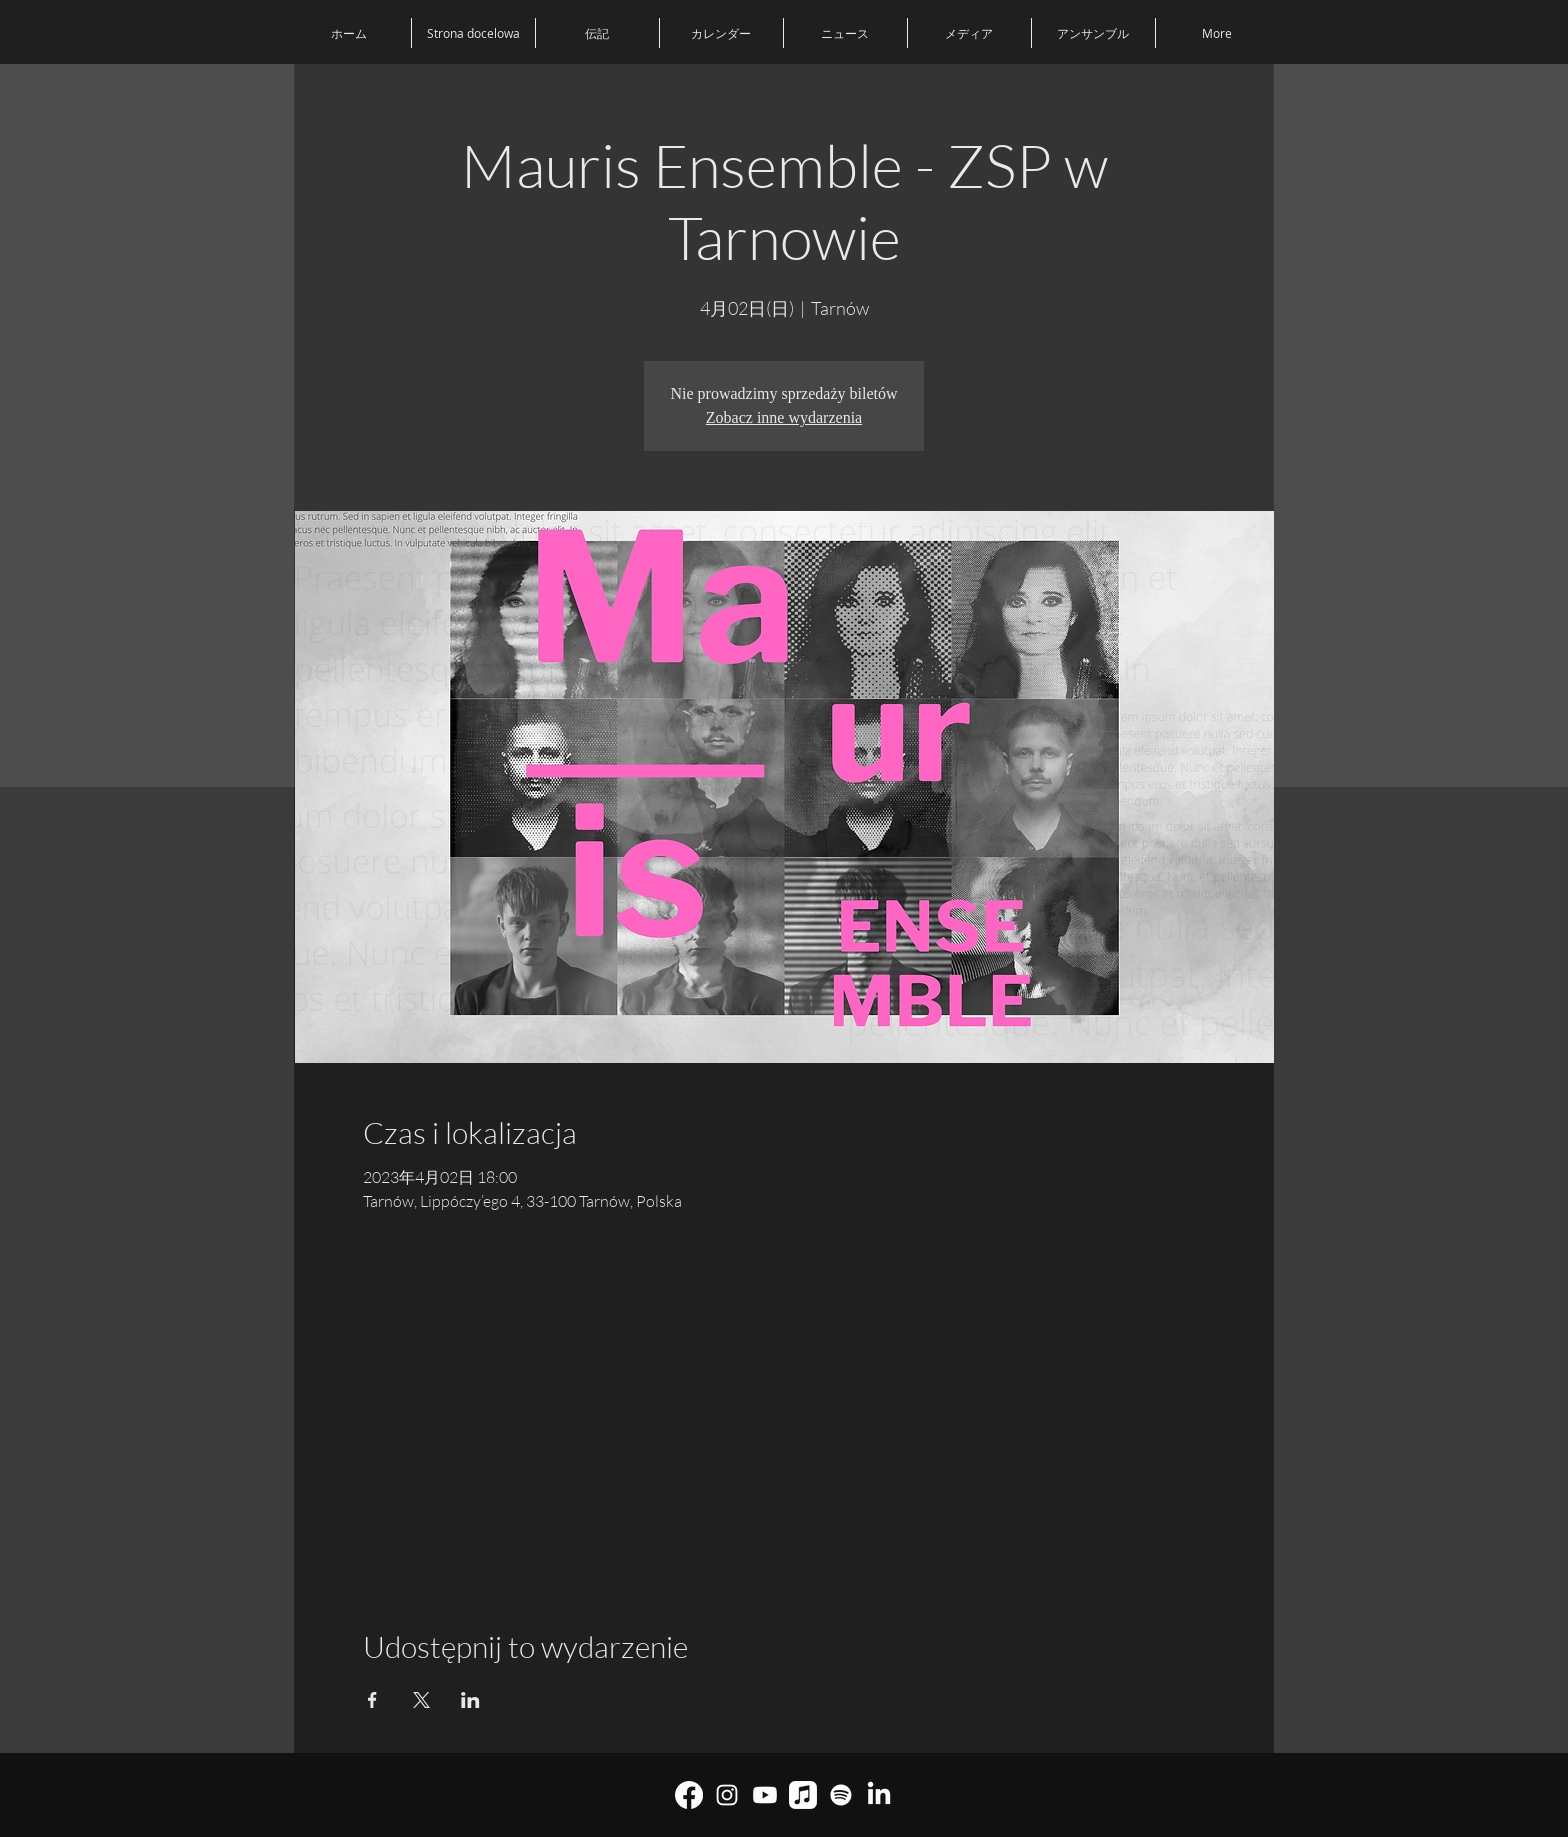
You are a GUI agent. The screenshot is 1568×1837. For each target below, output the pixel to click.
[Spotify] (841, 1795)
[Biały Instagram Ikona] (727, 1795)
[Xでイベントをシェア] (421, 1700)
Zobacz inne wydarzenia (784, 417)
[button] (1093, 33)
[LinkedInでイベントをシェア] (470, 1700)
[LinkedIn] (879, 1795)
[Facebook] (689, 1795)
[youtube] (765, 1795)
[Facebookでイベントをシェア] (372, 1700)
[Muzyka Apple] (803, 1795)
